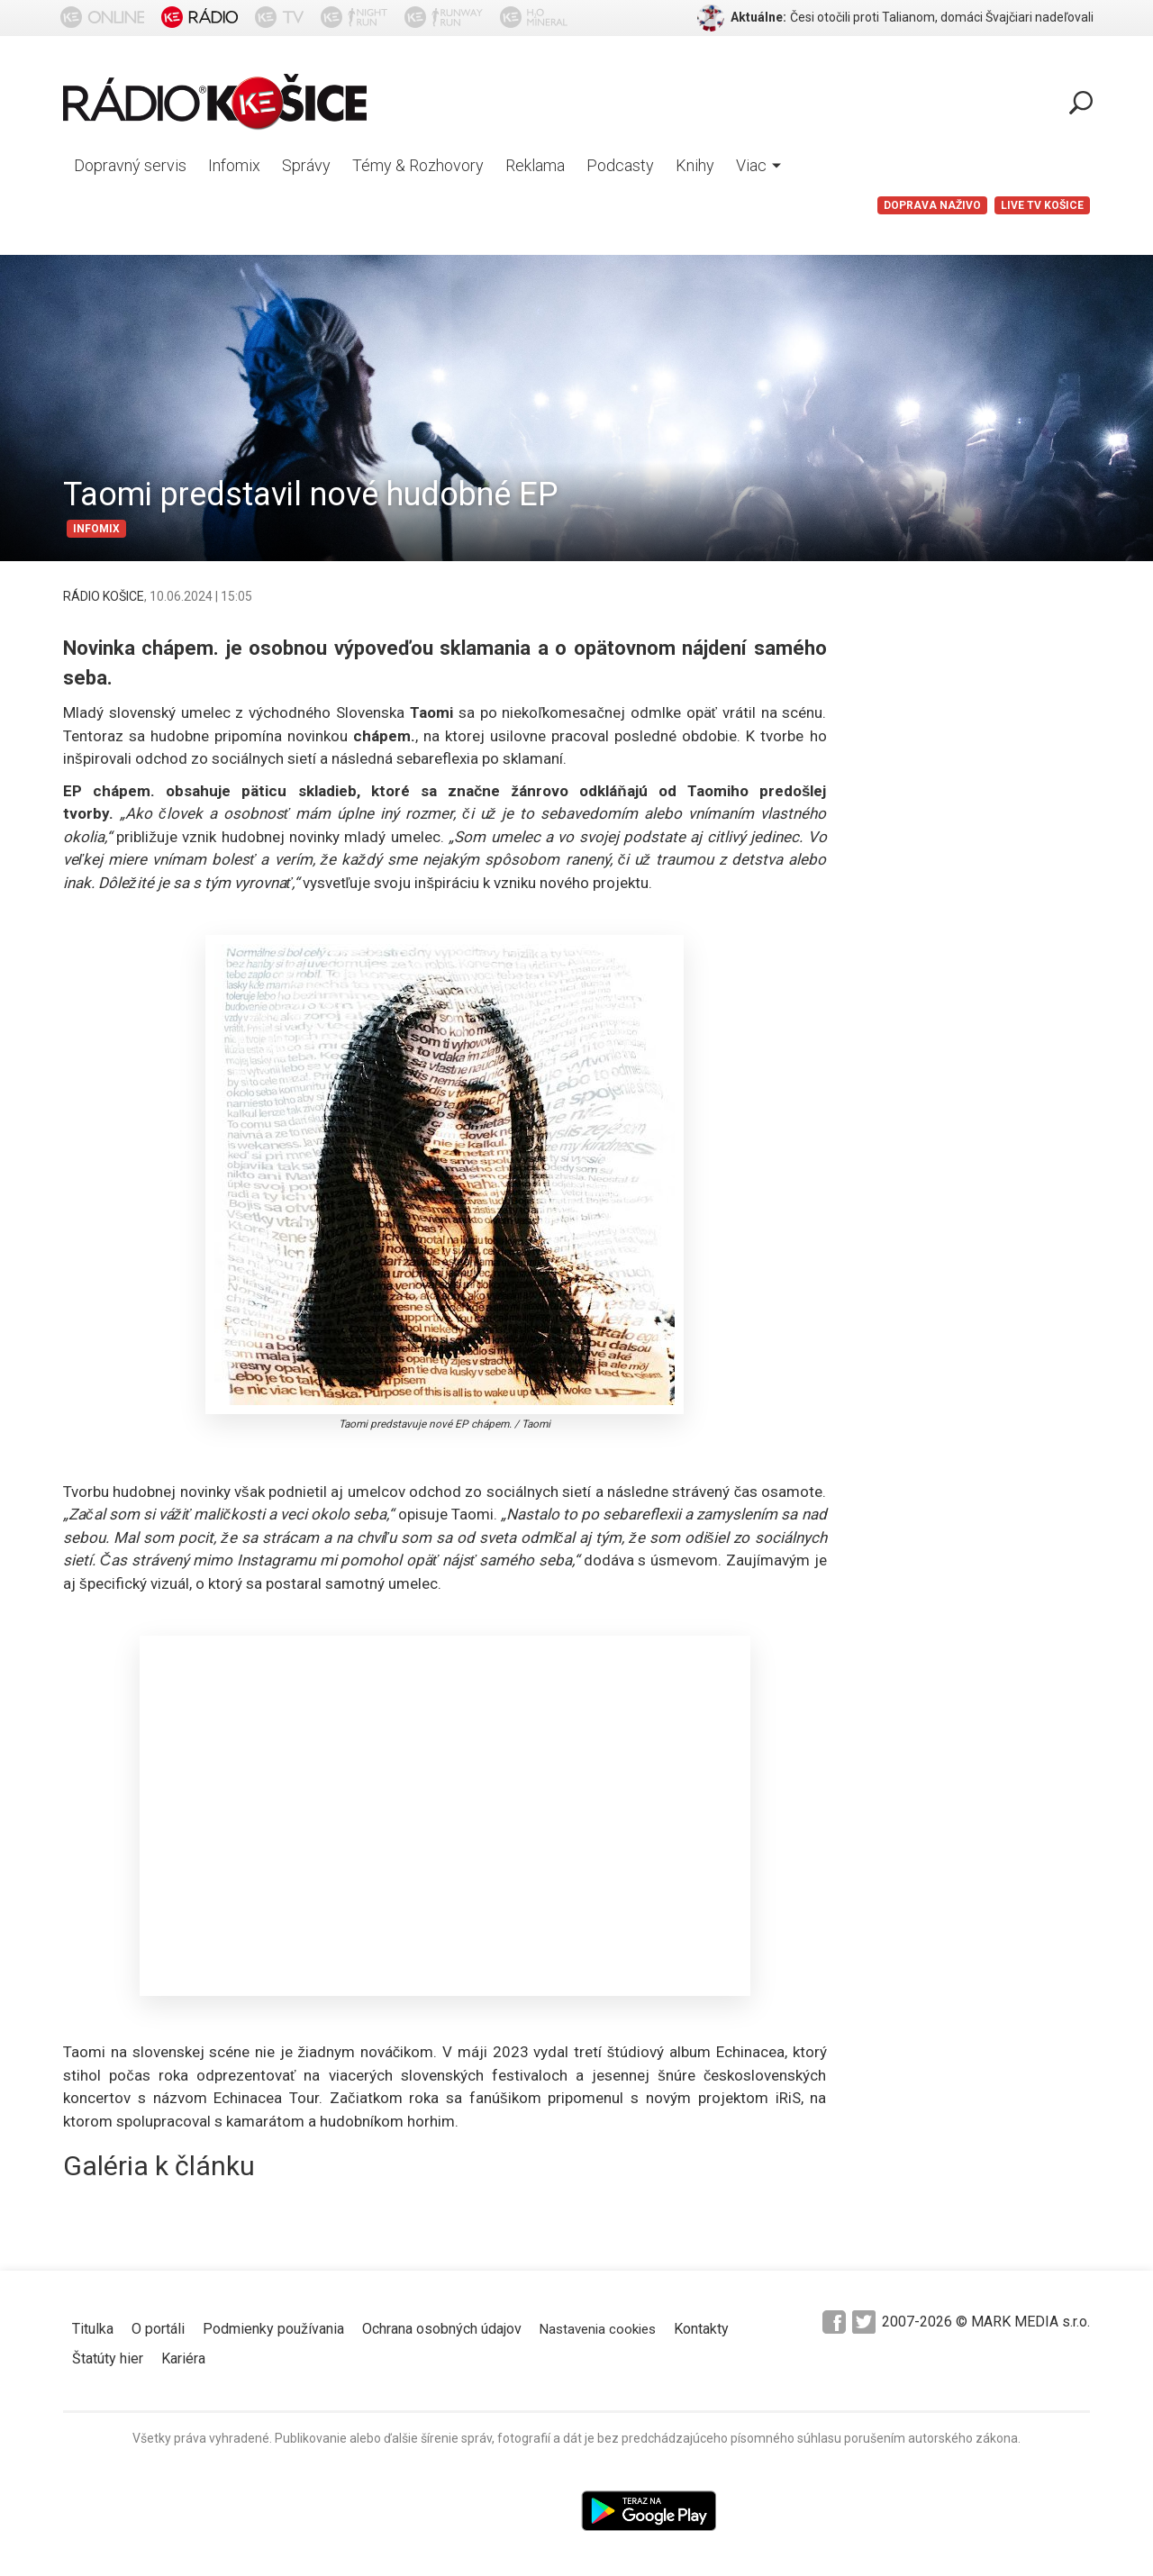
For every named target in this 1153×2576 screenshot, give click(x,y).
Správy (306, 165)
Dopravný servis (130, 165)
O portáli (158, 2328)
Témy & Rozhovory (418, 165)
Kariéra (183, 2358)
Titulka (92, 2328)
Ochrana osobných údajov (442, 2328)
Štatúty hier (107, 2358)
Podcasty (620, 165)
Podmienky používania (273, 2328)
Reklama (535, 165)
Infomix (234, 165)
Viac (758, 165)
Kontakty (701, 2328)
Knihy (695, 165)
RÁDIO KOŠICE (103, 596)
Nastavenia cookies (598, 2329)
